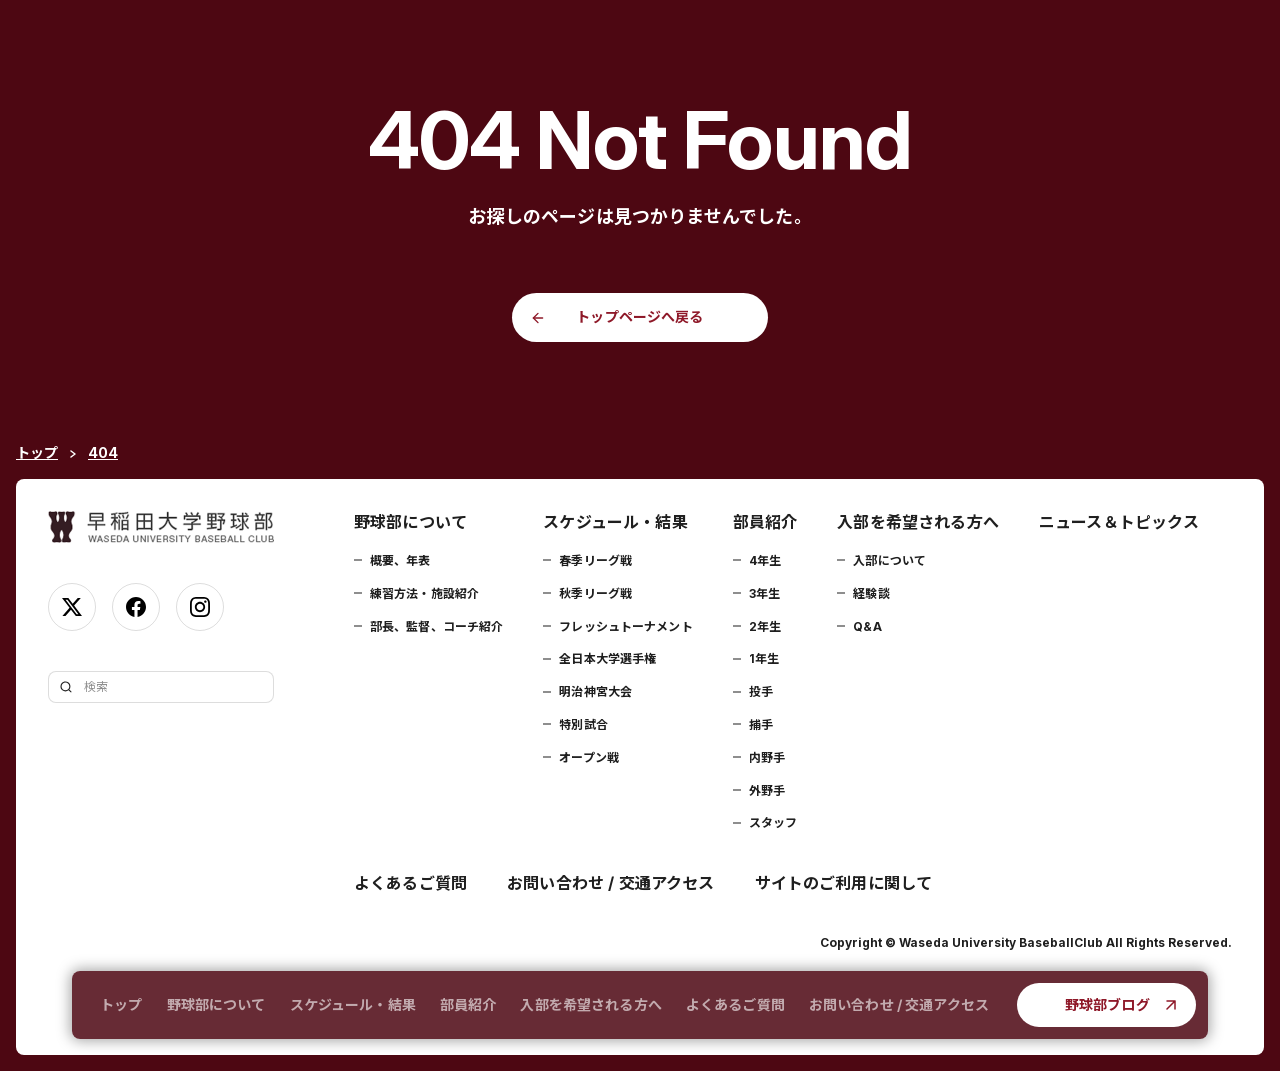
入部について (889, 560)
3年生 (764, 593)
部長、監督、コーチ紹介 (436, 626)
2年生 (765, 626)
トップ (121, 1004)
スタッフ (773, 822)
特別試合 (583, 724)
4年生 (765, 560)
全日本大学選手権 (607, 658)
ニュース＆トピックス (1119, 522)
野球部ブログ (1107, 1004)
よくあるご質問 (735, 1004)
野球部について (216, 1004)
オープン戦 (589, 757)
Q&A (867, 626)
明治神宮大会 (595, 691)
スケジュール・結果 (353, 1004)
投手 (761, 691)
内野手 (767, 757)
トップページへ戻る (639, 316)
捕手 (761, 724)
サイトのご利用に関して (844, 883)
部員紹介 (468, 1004)
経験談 (871, 593)
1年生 (764, 658)
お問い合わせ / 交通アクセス (899, 1004)
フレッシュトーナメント (625, 626)
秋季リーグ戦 (595, 593)
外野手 (767, 790)
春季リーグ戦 (595, 560)
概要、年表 (400, 560)
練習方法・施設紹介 (424, 593)
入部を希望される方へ (590, 1004)
